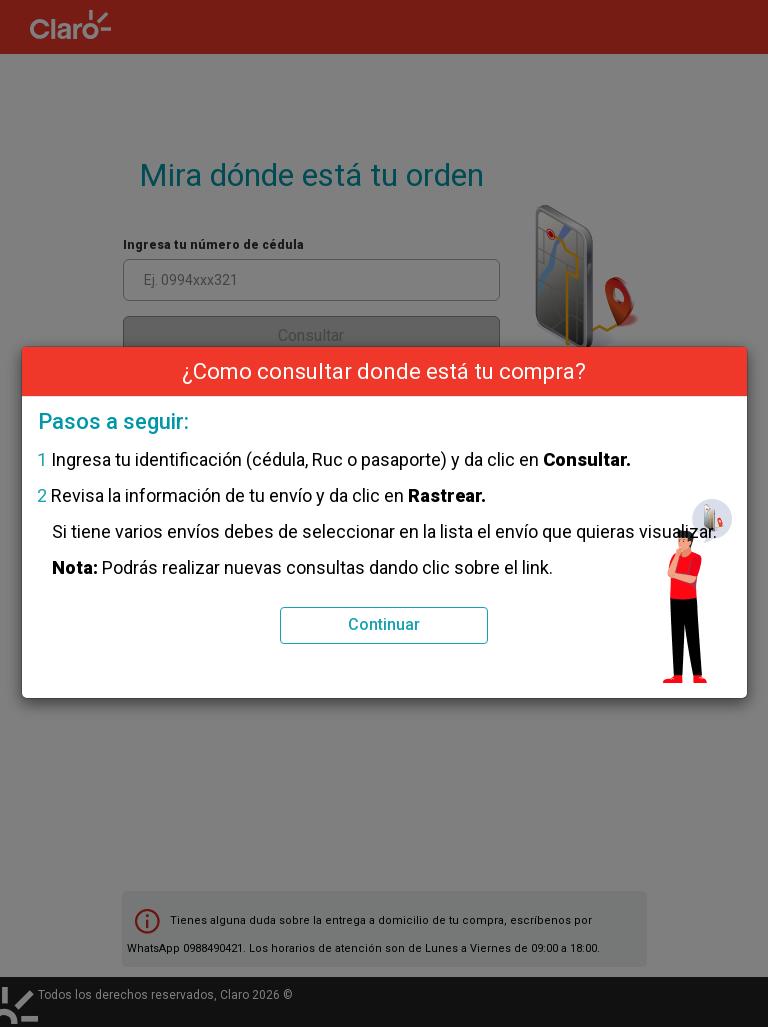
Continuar (384, 624)
